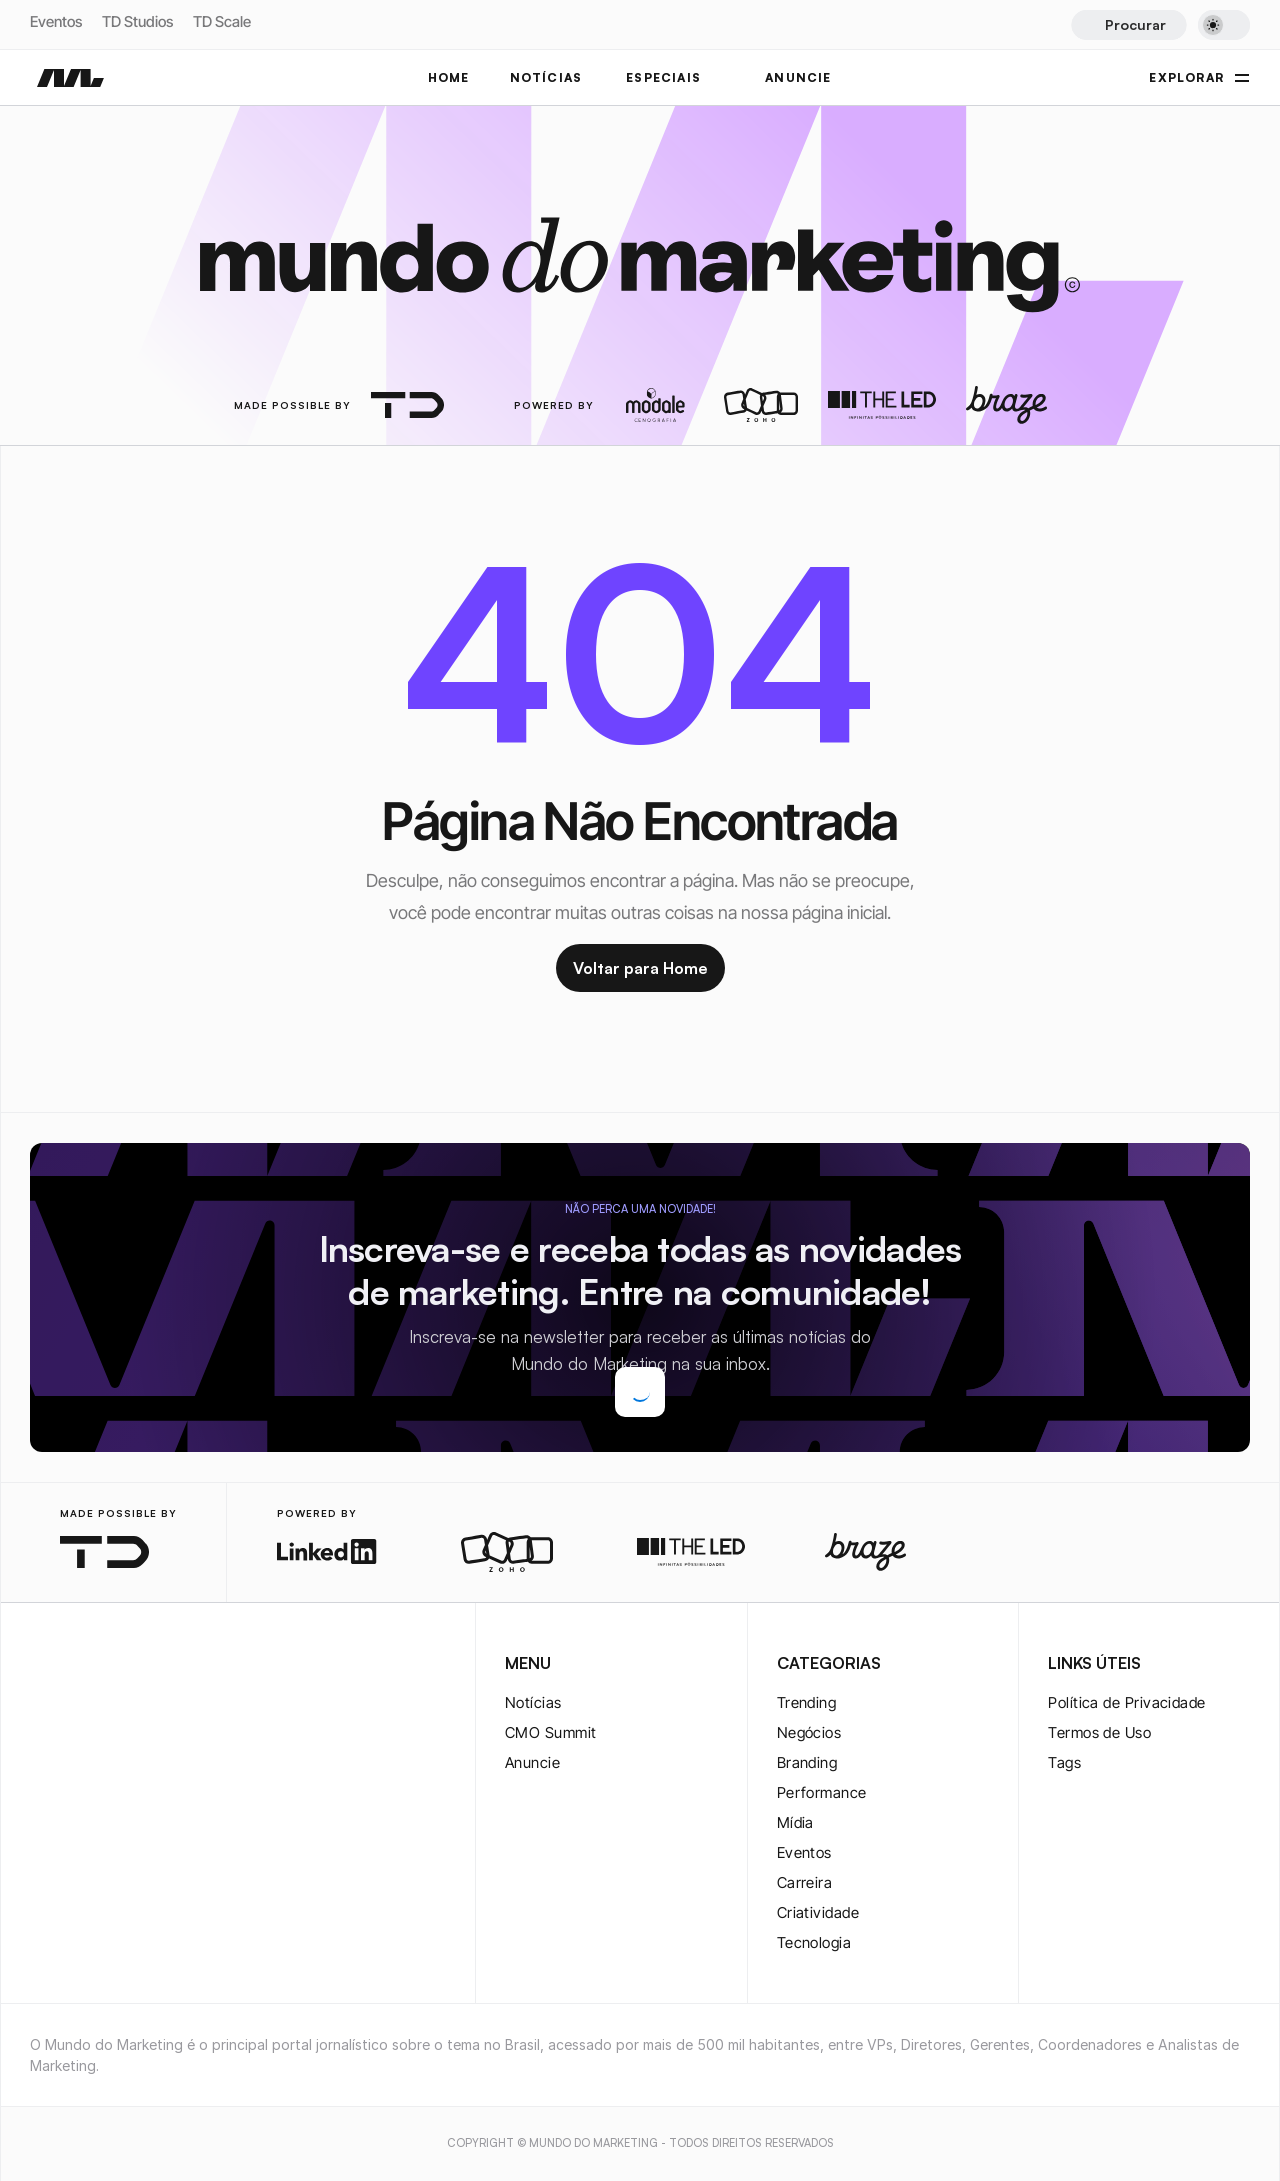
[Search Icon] (1128, 25)
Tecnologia (814, 1942)
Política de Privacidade (1126, 1702)
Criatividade (818, 1912)
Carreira (805, 1882)
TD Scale (222, 21)
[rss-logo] (170, 1665)
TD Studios (137, 21)
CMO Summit (551, 1732)
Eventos (56, 21)
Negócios (809, 1732)
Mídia (795, 1822)
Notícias (533, 1702)
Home (449, 77)
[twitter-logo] (74, 1665)
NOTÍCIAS (546, 77)
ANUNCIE (798, 77)
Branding (807, 1762)
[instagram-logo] (42, 1665)
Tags (1064, 1762)
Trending (807, 1702)
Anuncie (532, 1762)
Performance (822, 1792)
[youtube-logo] (138, 1665)
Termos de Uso (1099, 1732)
